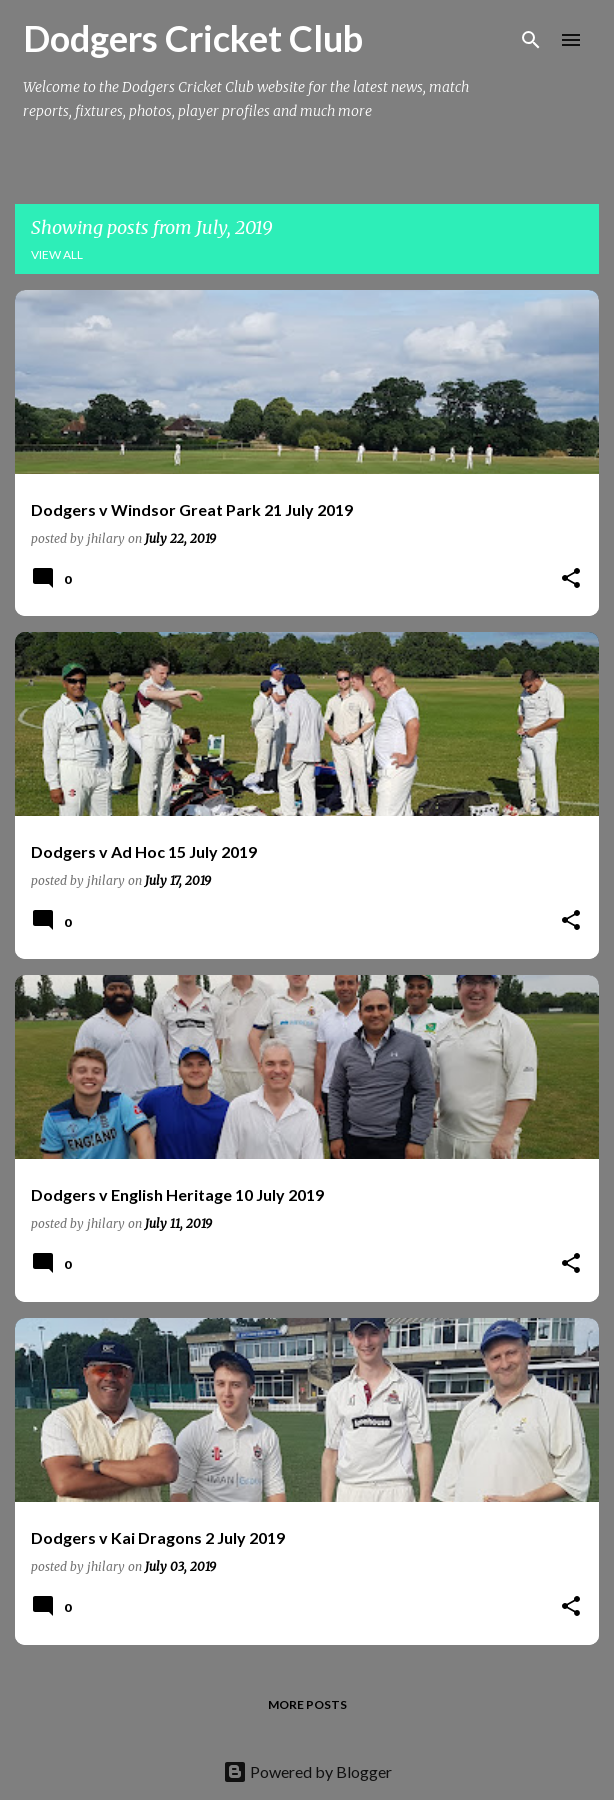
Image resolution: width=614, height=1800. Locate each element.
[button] (571, 579)
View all (57, 254)
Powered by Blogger (307, 1771)
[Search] (531, 40)
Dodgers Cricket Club (193, 38)
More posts (307, 1704)
